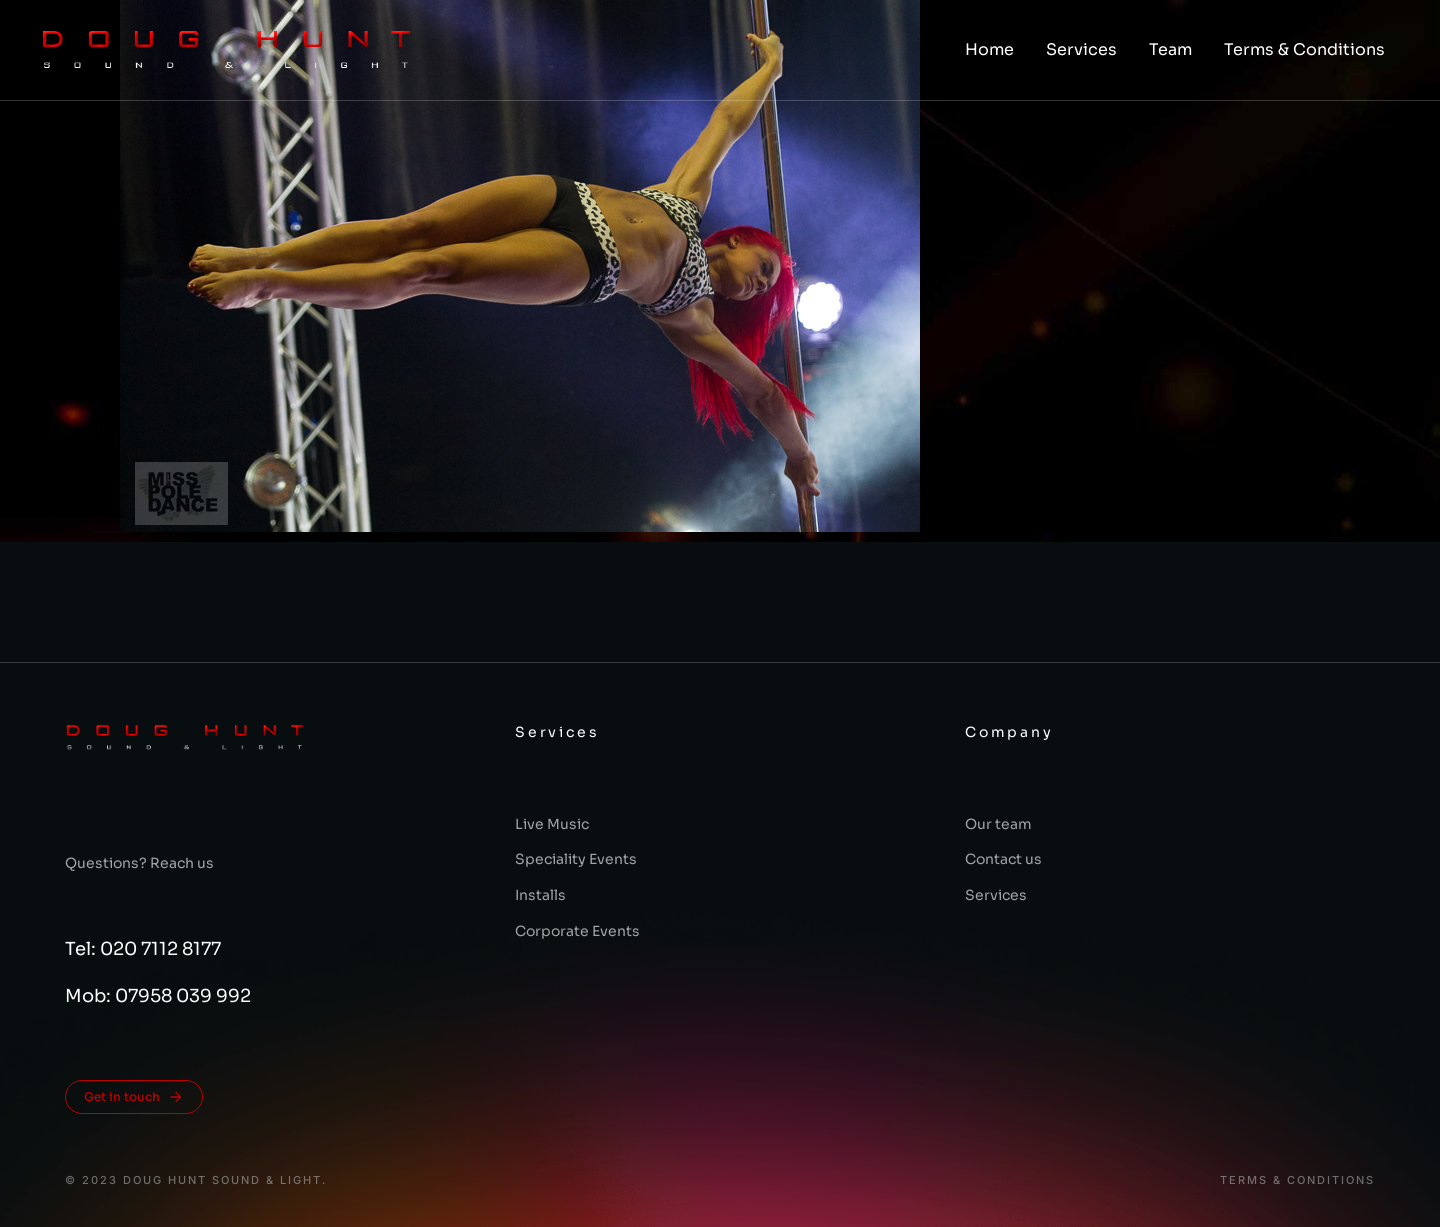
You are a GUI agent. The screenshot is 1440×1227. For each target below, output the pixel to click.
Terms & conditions (1297, 1180)
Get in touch (134, 1097)
